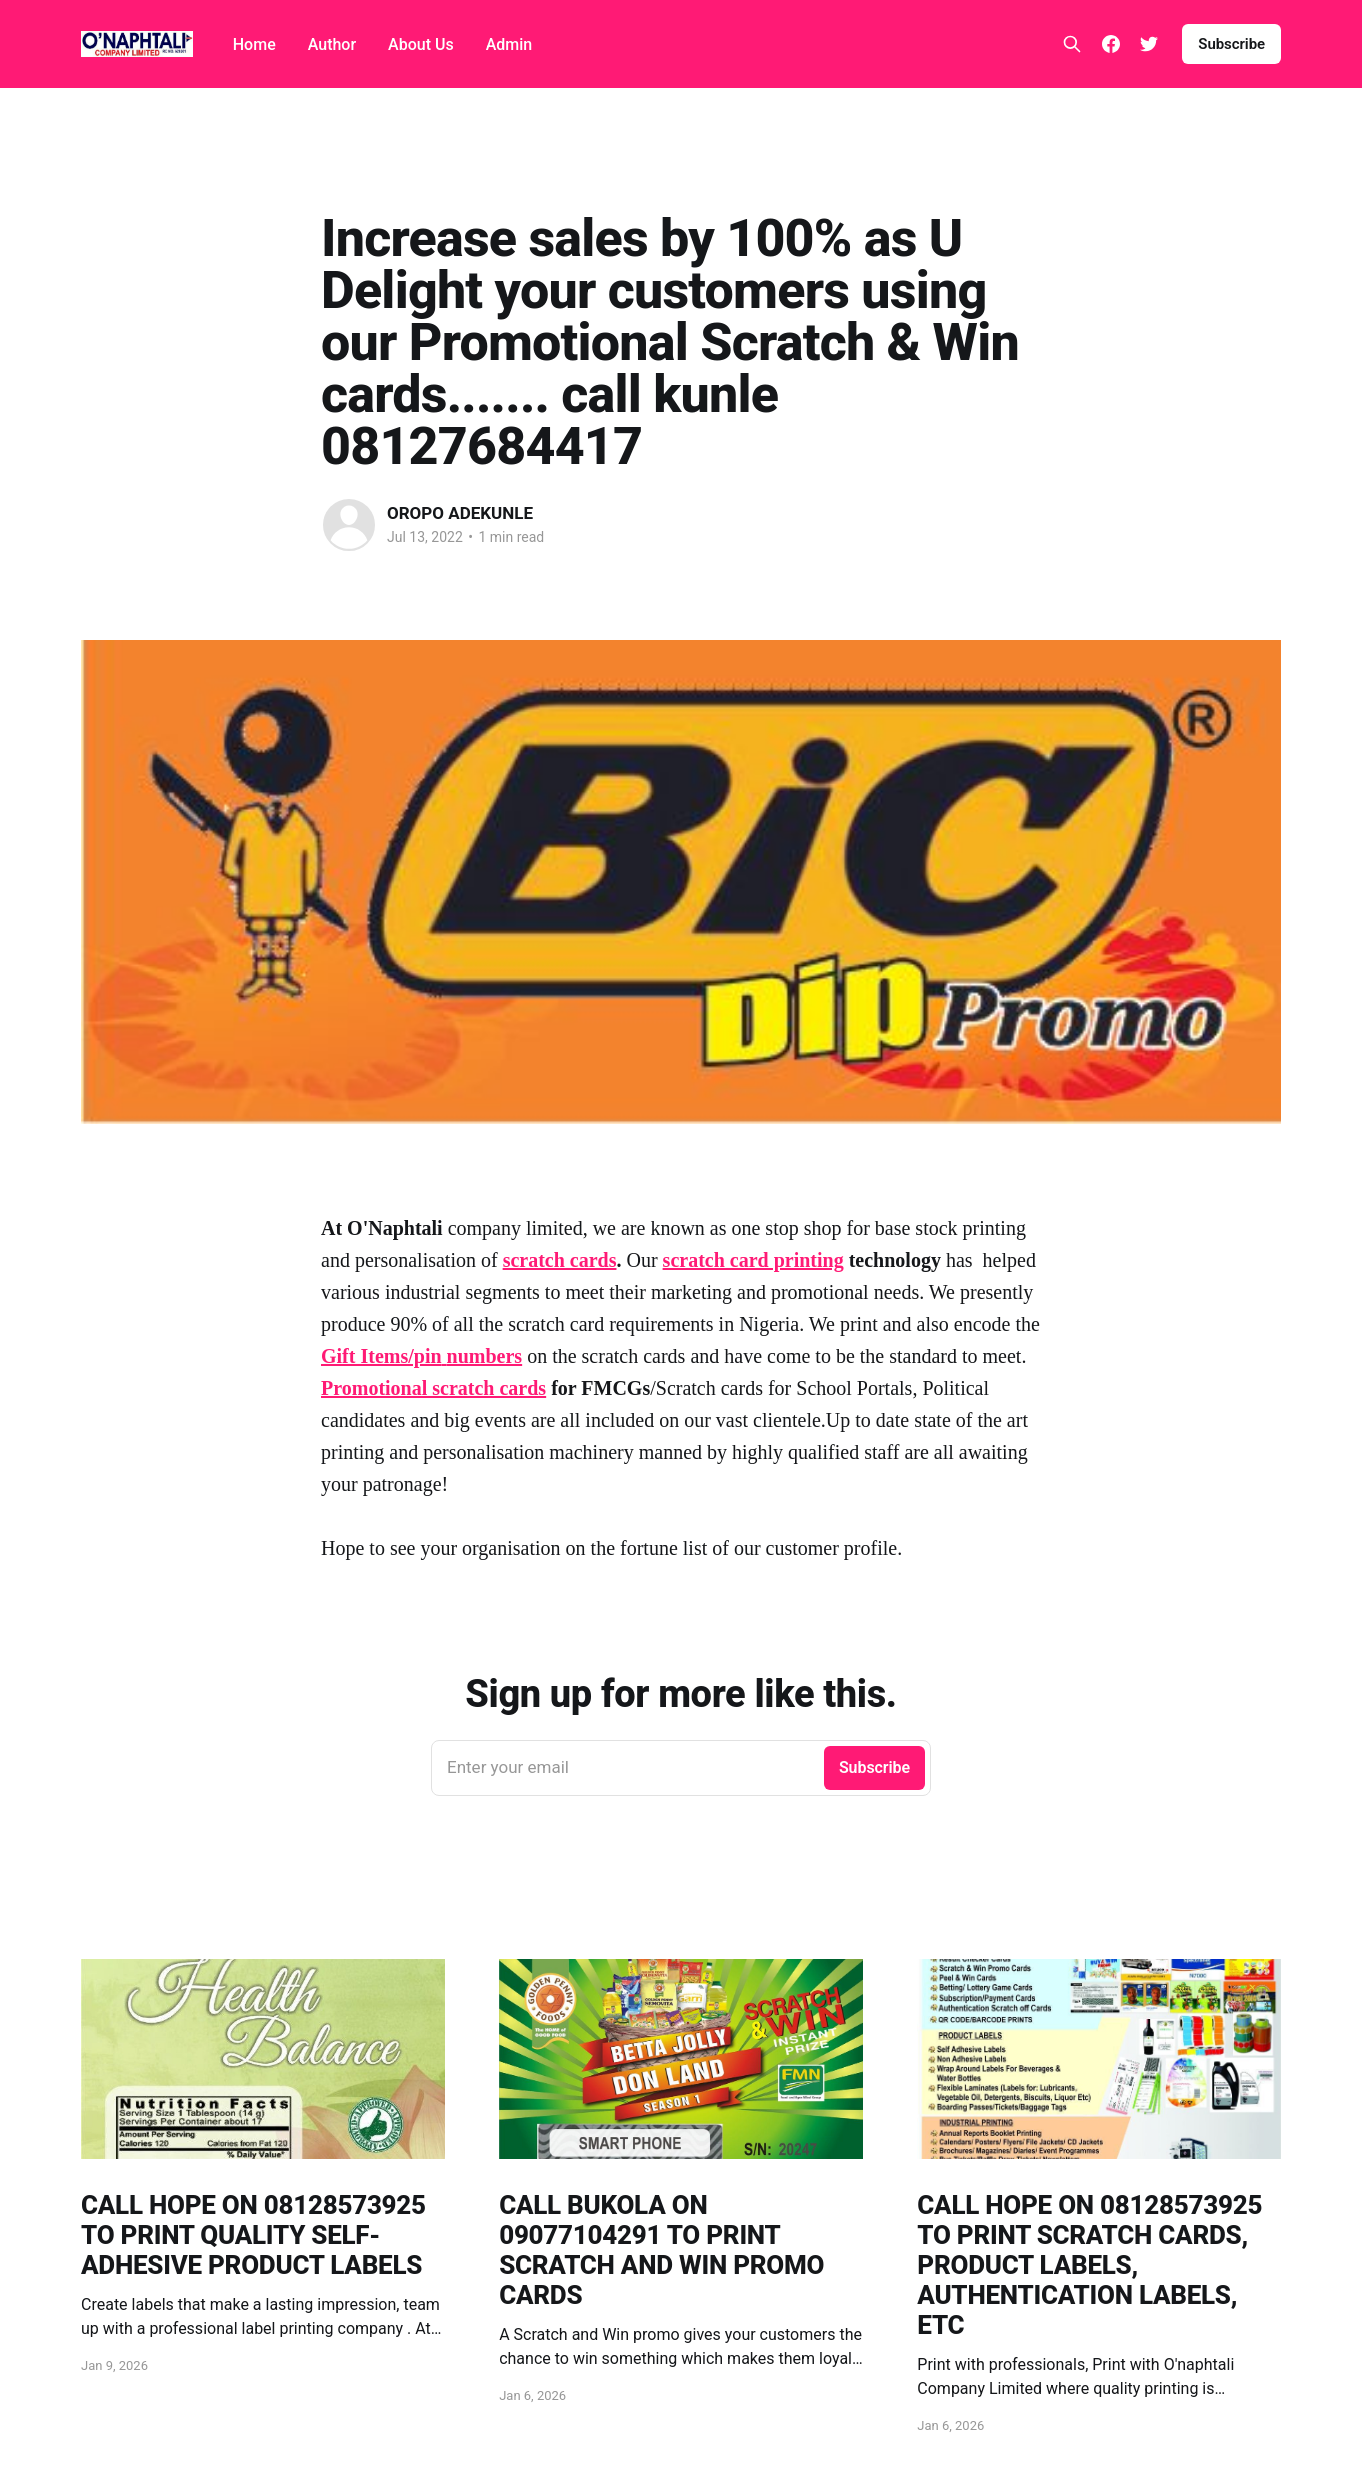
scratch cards (560, 1260)
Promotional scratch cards (433, 1388)
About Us (421, 44)
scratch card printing (753, 1260)
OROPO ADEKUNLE (460, 513)
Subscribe (1231, 44)
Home (254, 44)
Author (332, 44)
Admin (509, 44)
